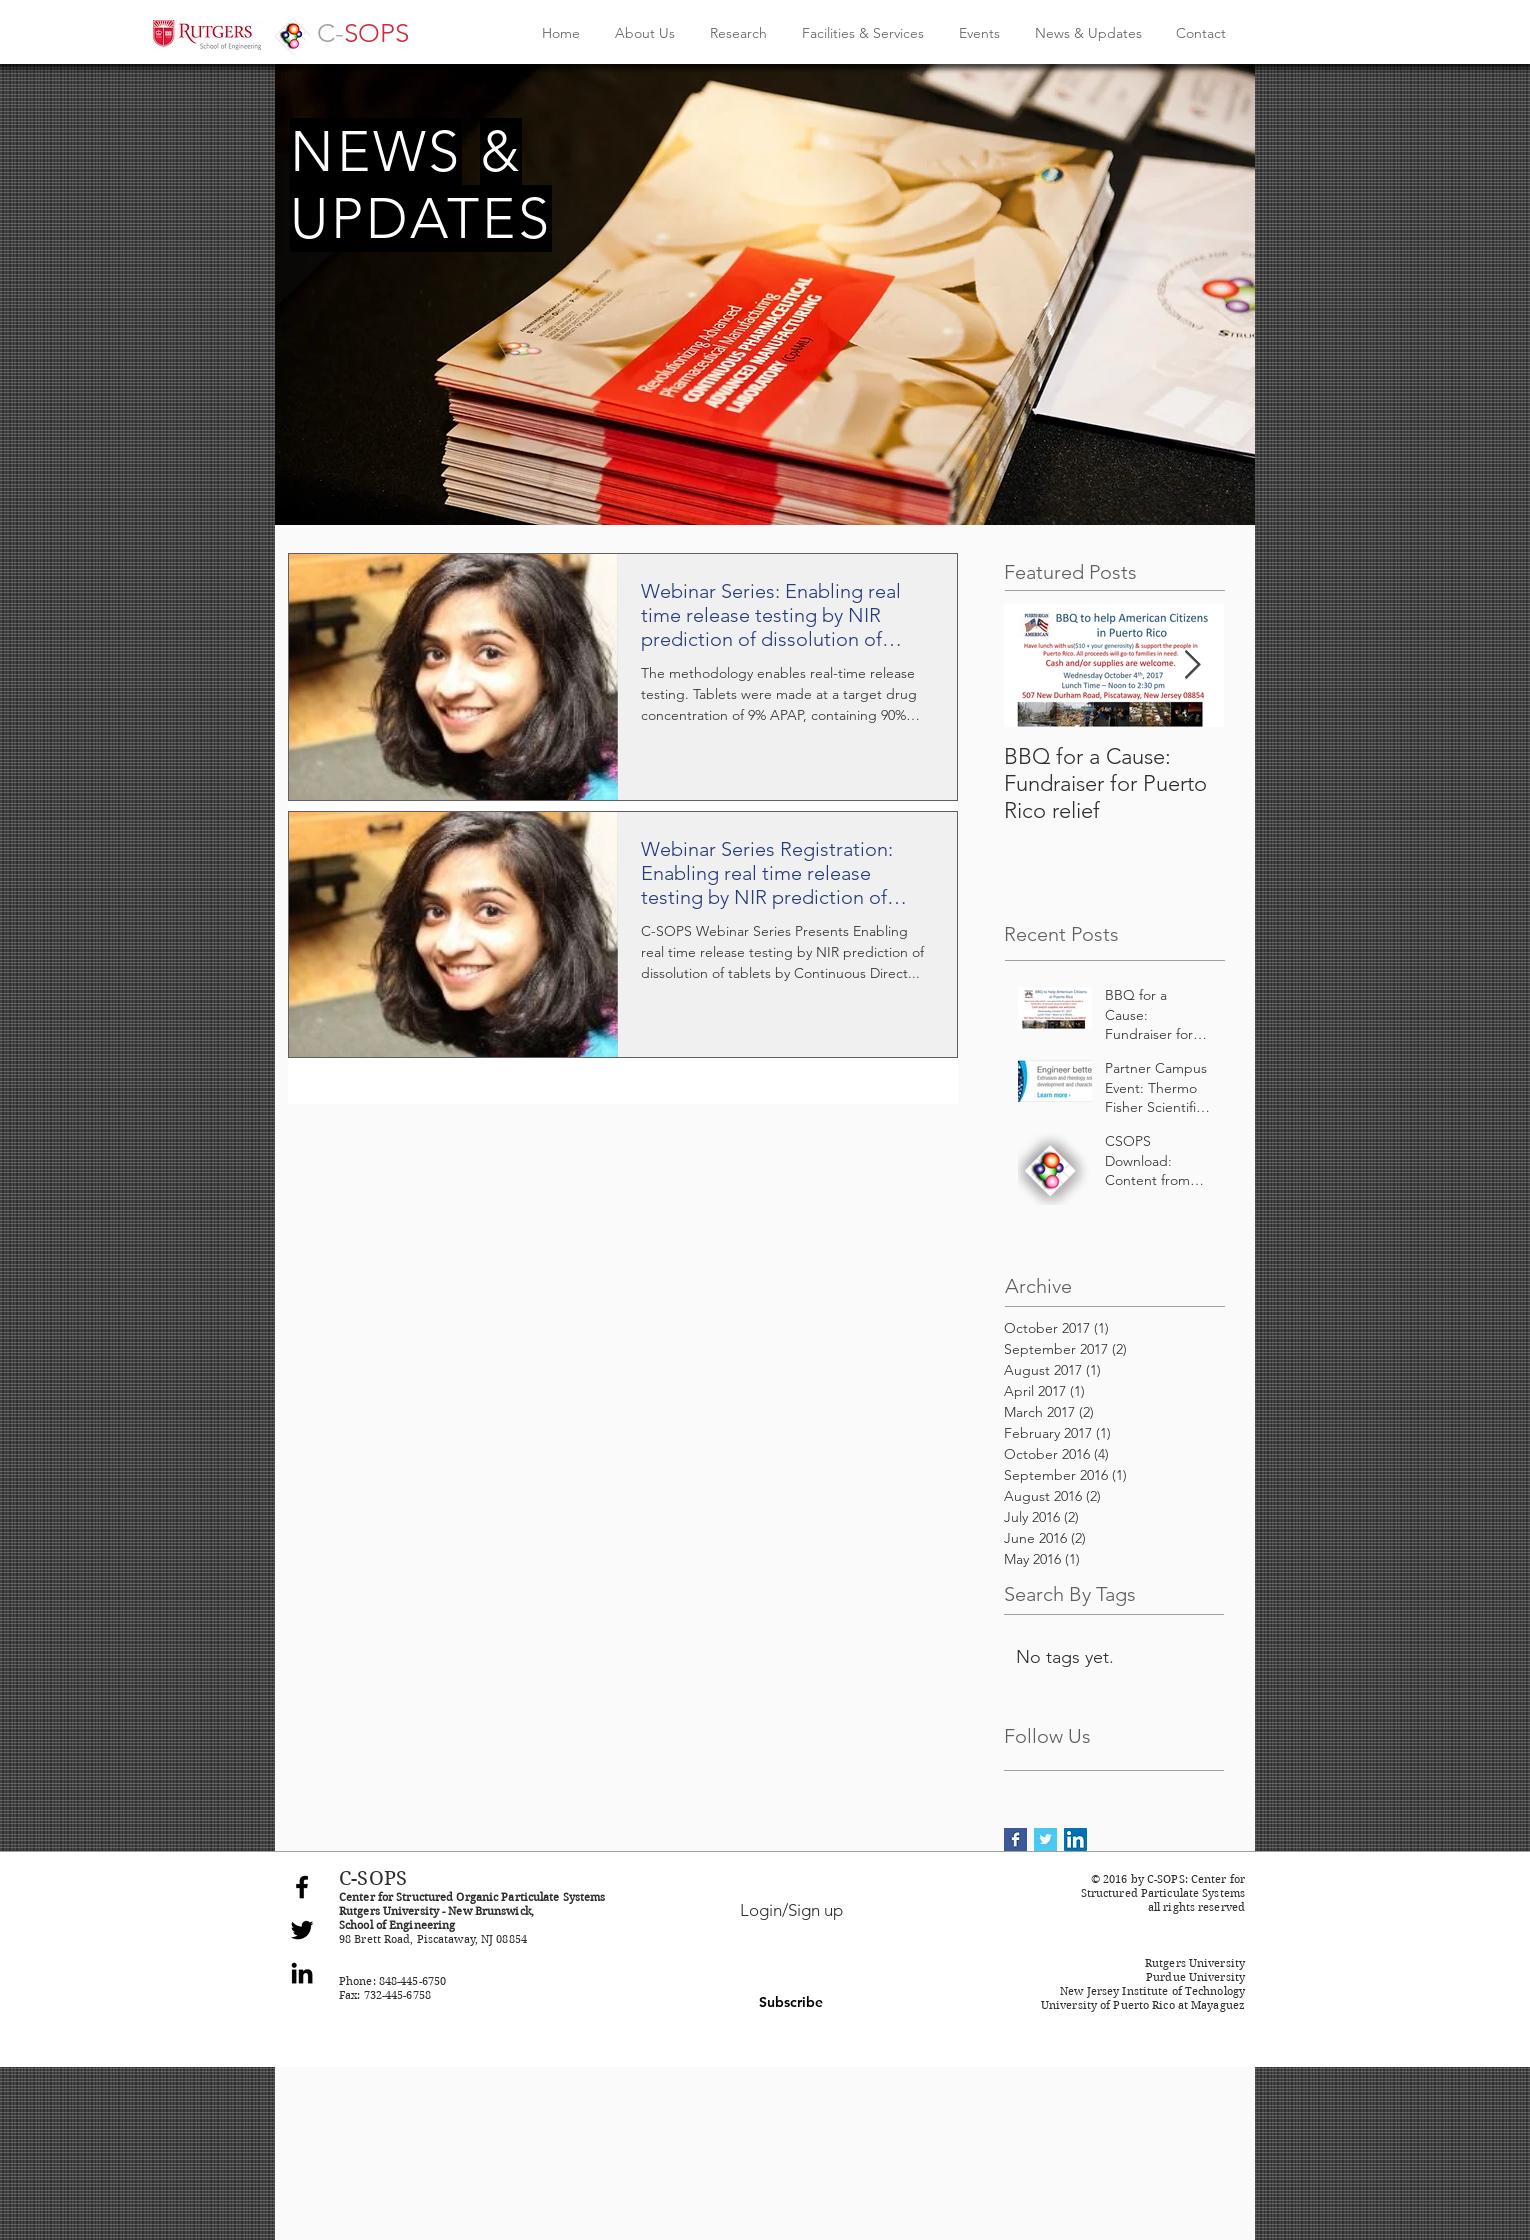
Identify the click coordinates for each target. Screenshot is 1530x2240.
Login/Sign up (791, 1910)
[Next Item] (1192, 665)
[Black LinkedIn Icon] (302, 1973)
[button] (791, 2003)
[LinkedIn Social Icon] (1075, 1839)
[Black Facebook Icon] (302, 1887)
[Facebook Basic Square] (1015, 1839)
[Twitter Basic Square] (1045, 1839)
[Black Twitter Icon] (302, 1930)
